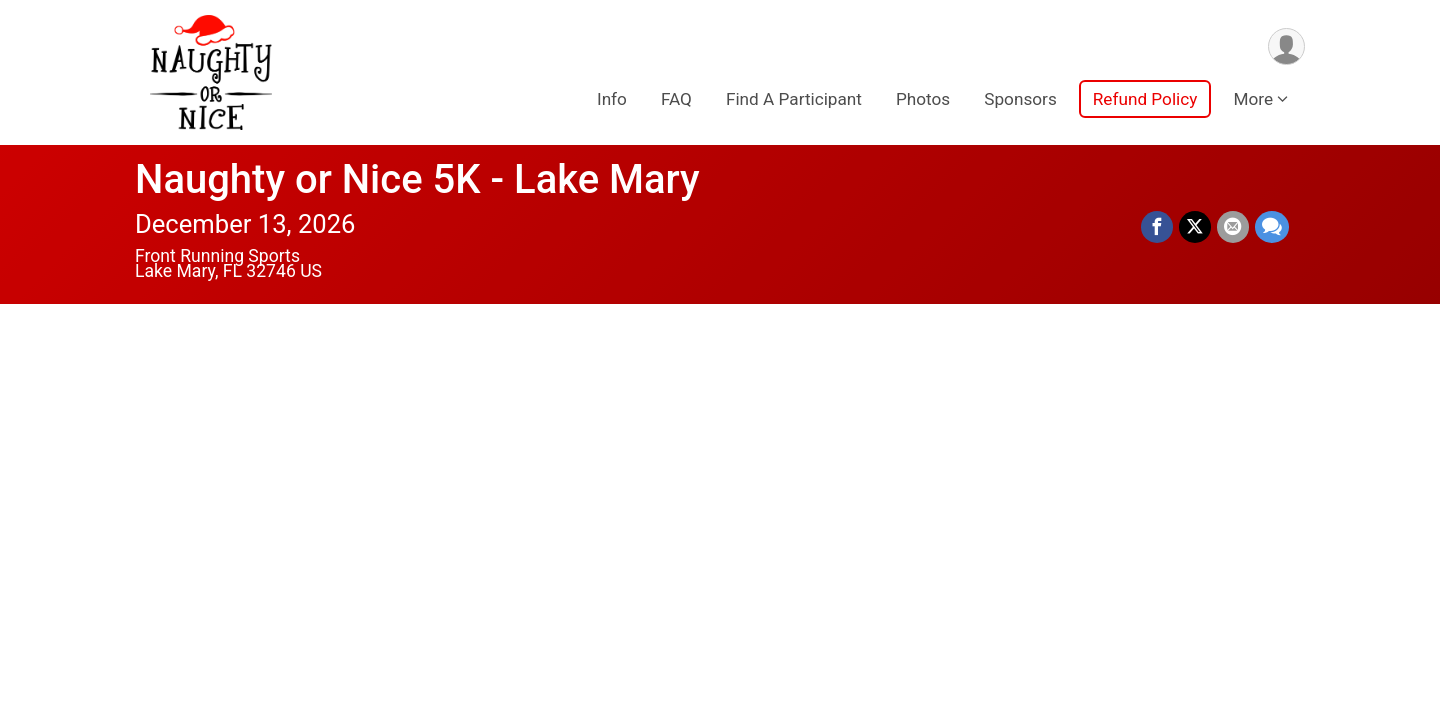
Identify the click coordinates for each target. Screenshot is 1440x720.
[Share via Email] (1233, 227)
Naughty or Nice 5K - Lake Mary (417, 179)
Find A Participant (794, 99)
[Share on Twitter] (1195, 227)
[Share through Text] (1272, 227)
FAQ (676, 99)
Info (612, 99)
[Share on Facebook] (1157, 227)
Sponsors (1020, 99)
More (1253, 99)
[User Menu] (1286, 46)
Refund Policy (1145, 99)
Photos (923, 99)
